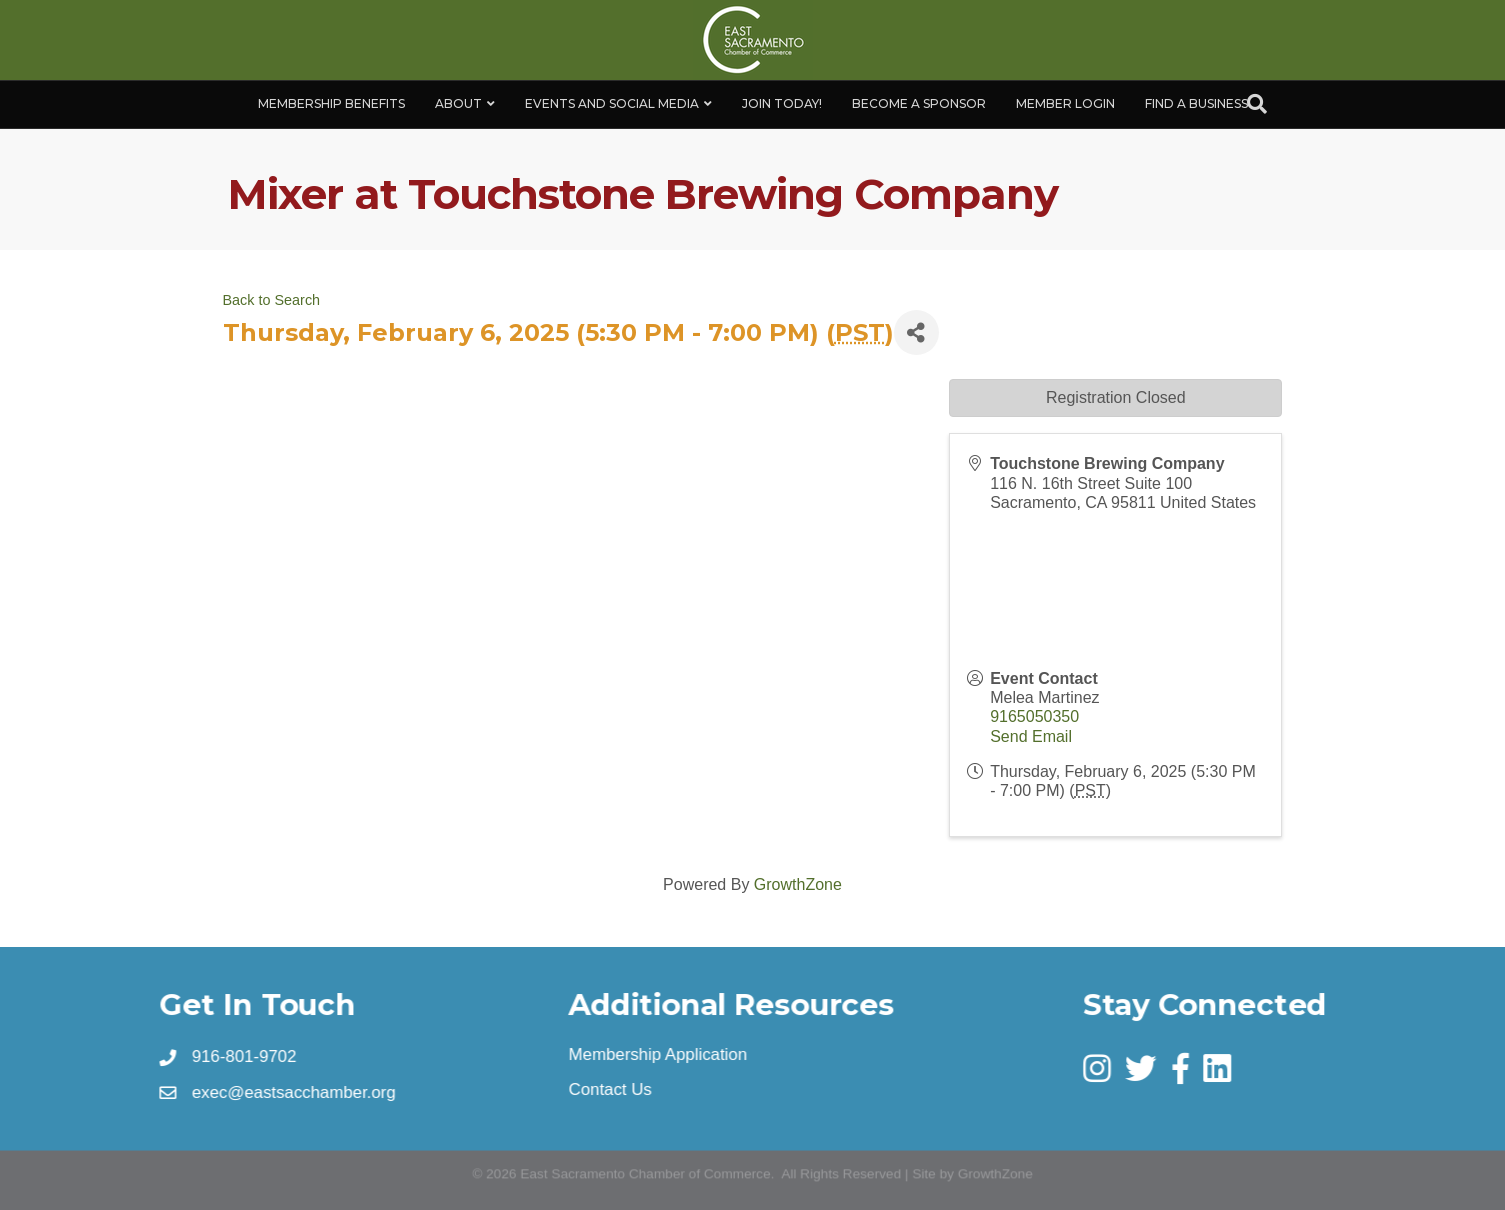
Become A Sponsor (919, 103)
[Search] (1257, 104)
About (458, 103)
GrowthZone (798, 884)
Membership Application (658, 1055)
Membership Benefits (331, 103)
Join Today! (782, 103)
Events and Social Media (612, 103)
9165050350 (1034, 716)
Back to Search (272, 300)
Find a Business (1196, 103)
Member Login (1065, 103)
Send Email (1031, 736)
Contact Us (611, 1090)
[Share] (916, 332)
